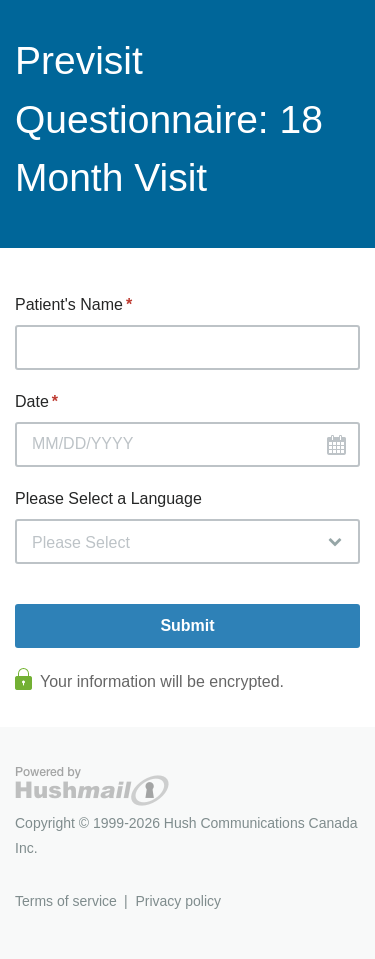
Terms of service (66, 901)
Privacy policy (178, 901)
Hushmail (92, 786)
